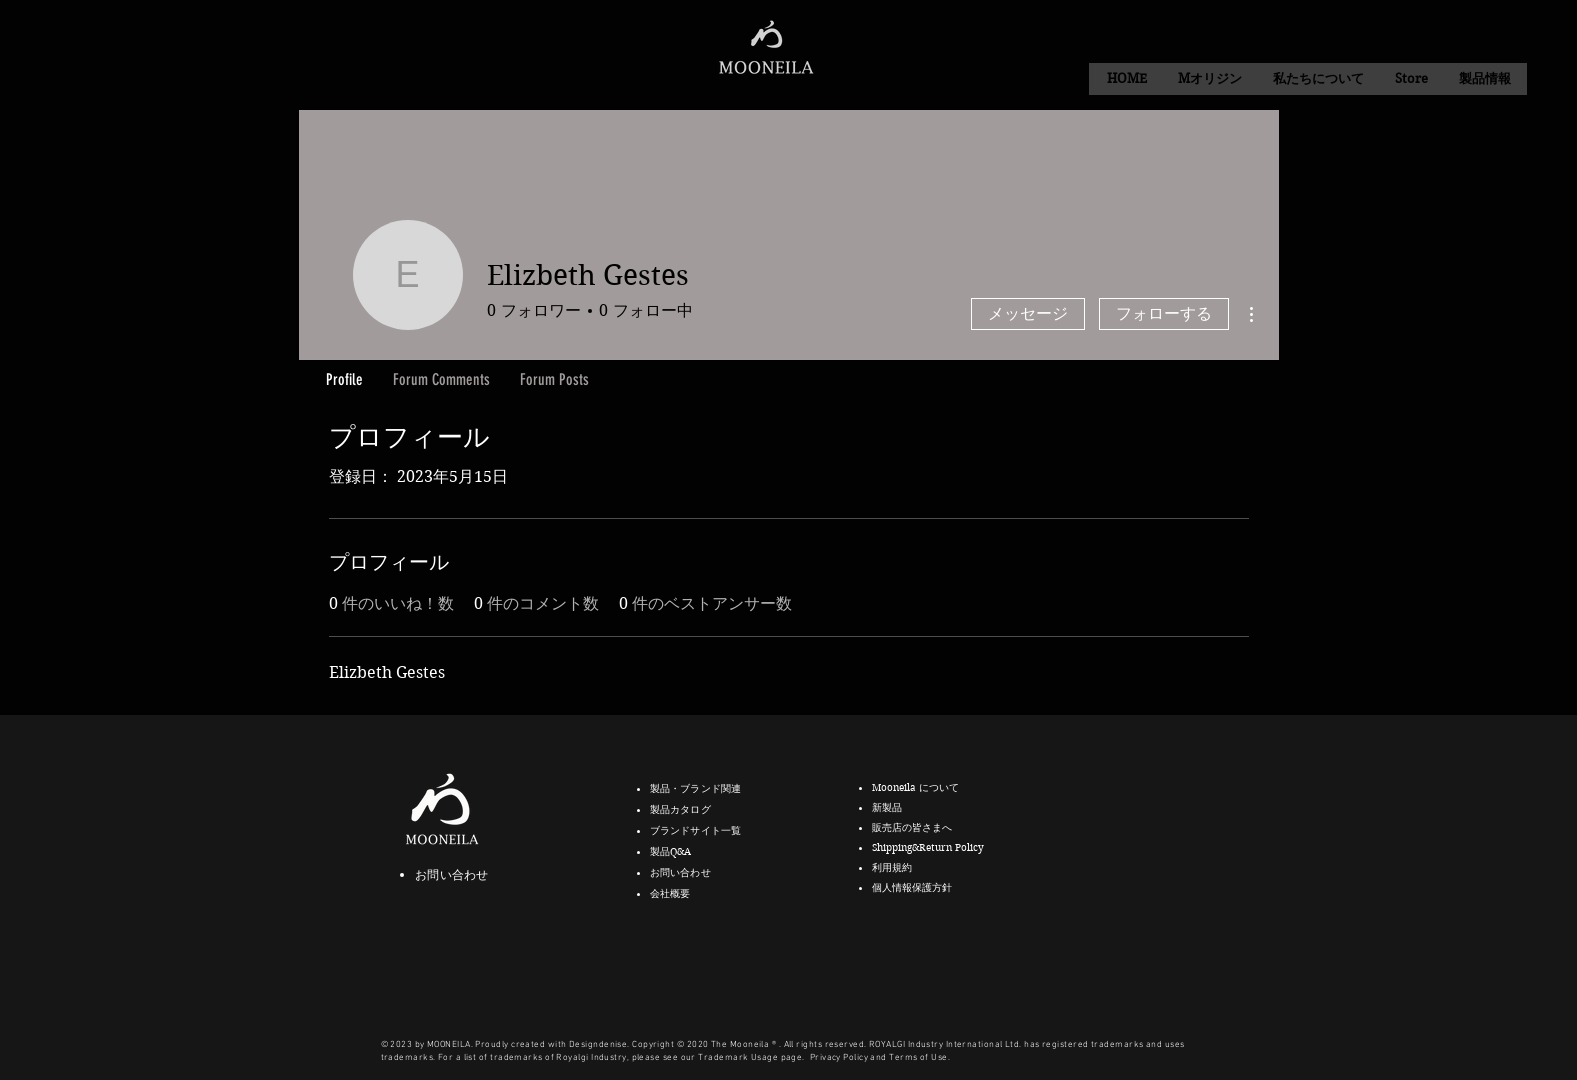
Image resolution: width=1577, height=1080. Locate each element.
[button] (1318, 79)
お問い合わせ (451, 874)
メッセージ (1028, 313)
